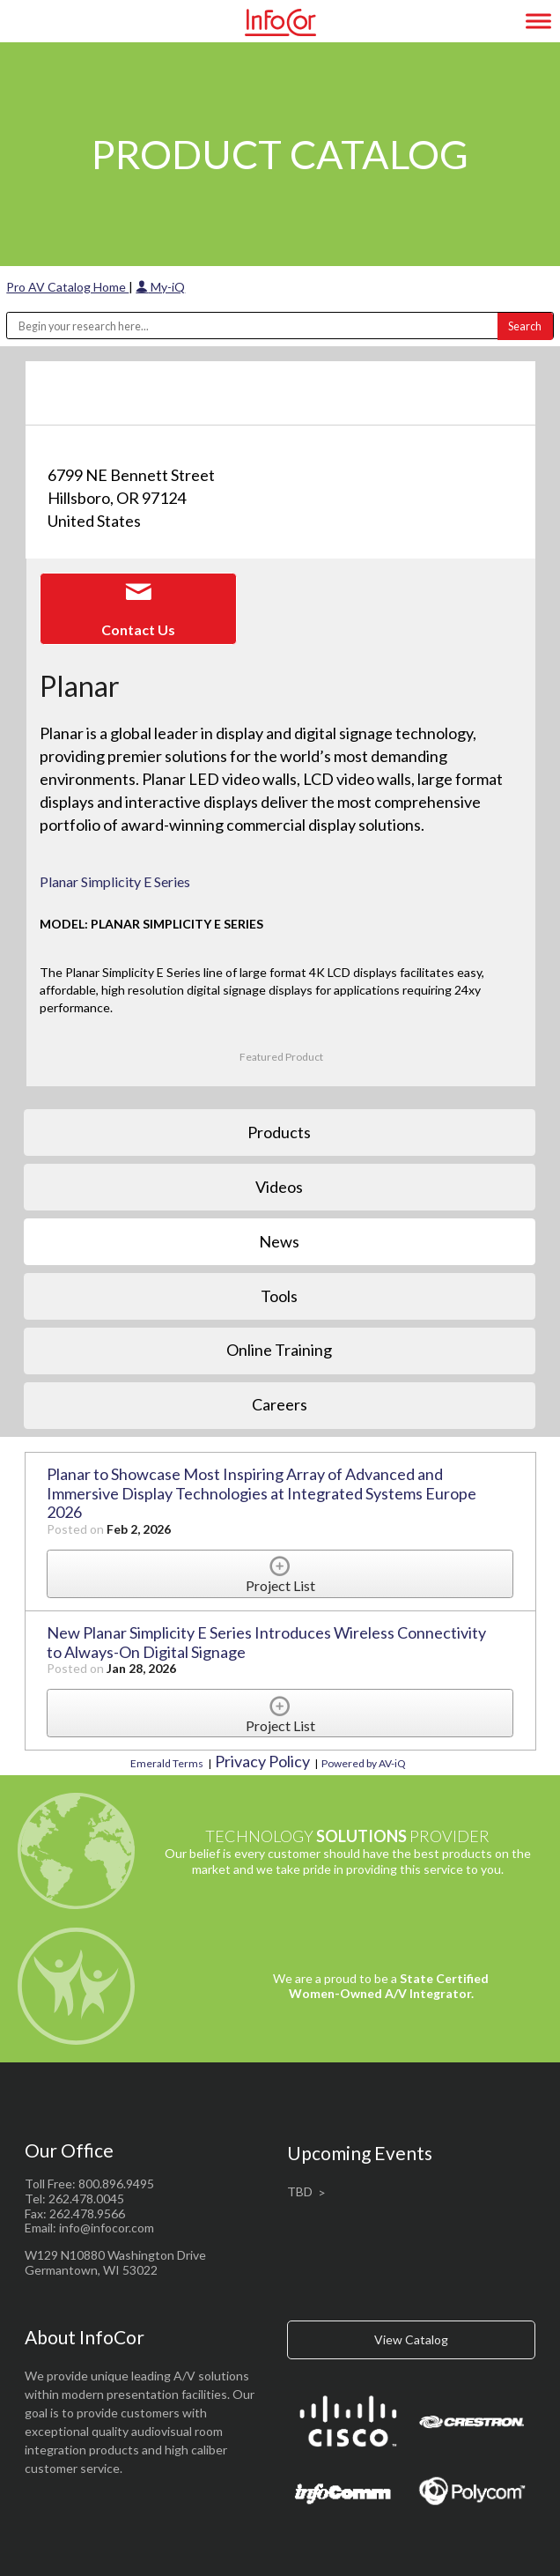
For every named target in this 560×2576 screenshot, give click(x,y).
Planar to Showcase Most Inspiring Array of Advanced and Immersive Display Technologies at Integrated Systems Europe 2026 (261, 1492)
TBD (300, 2191)
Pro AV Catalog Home (67, 286)
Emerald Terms (166, 1763)
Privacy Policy (262, 1761)
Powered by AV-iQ (363, 1763)
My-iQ (160, 286)
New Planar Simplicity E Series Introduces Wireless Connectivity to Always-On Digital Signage (266, 1642)
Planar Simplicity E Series (115, 881)
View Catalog (411, 2339)
